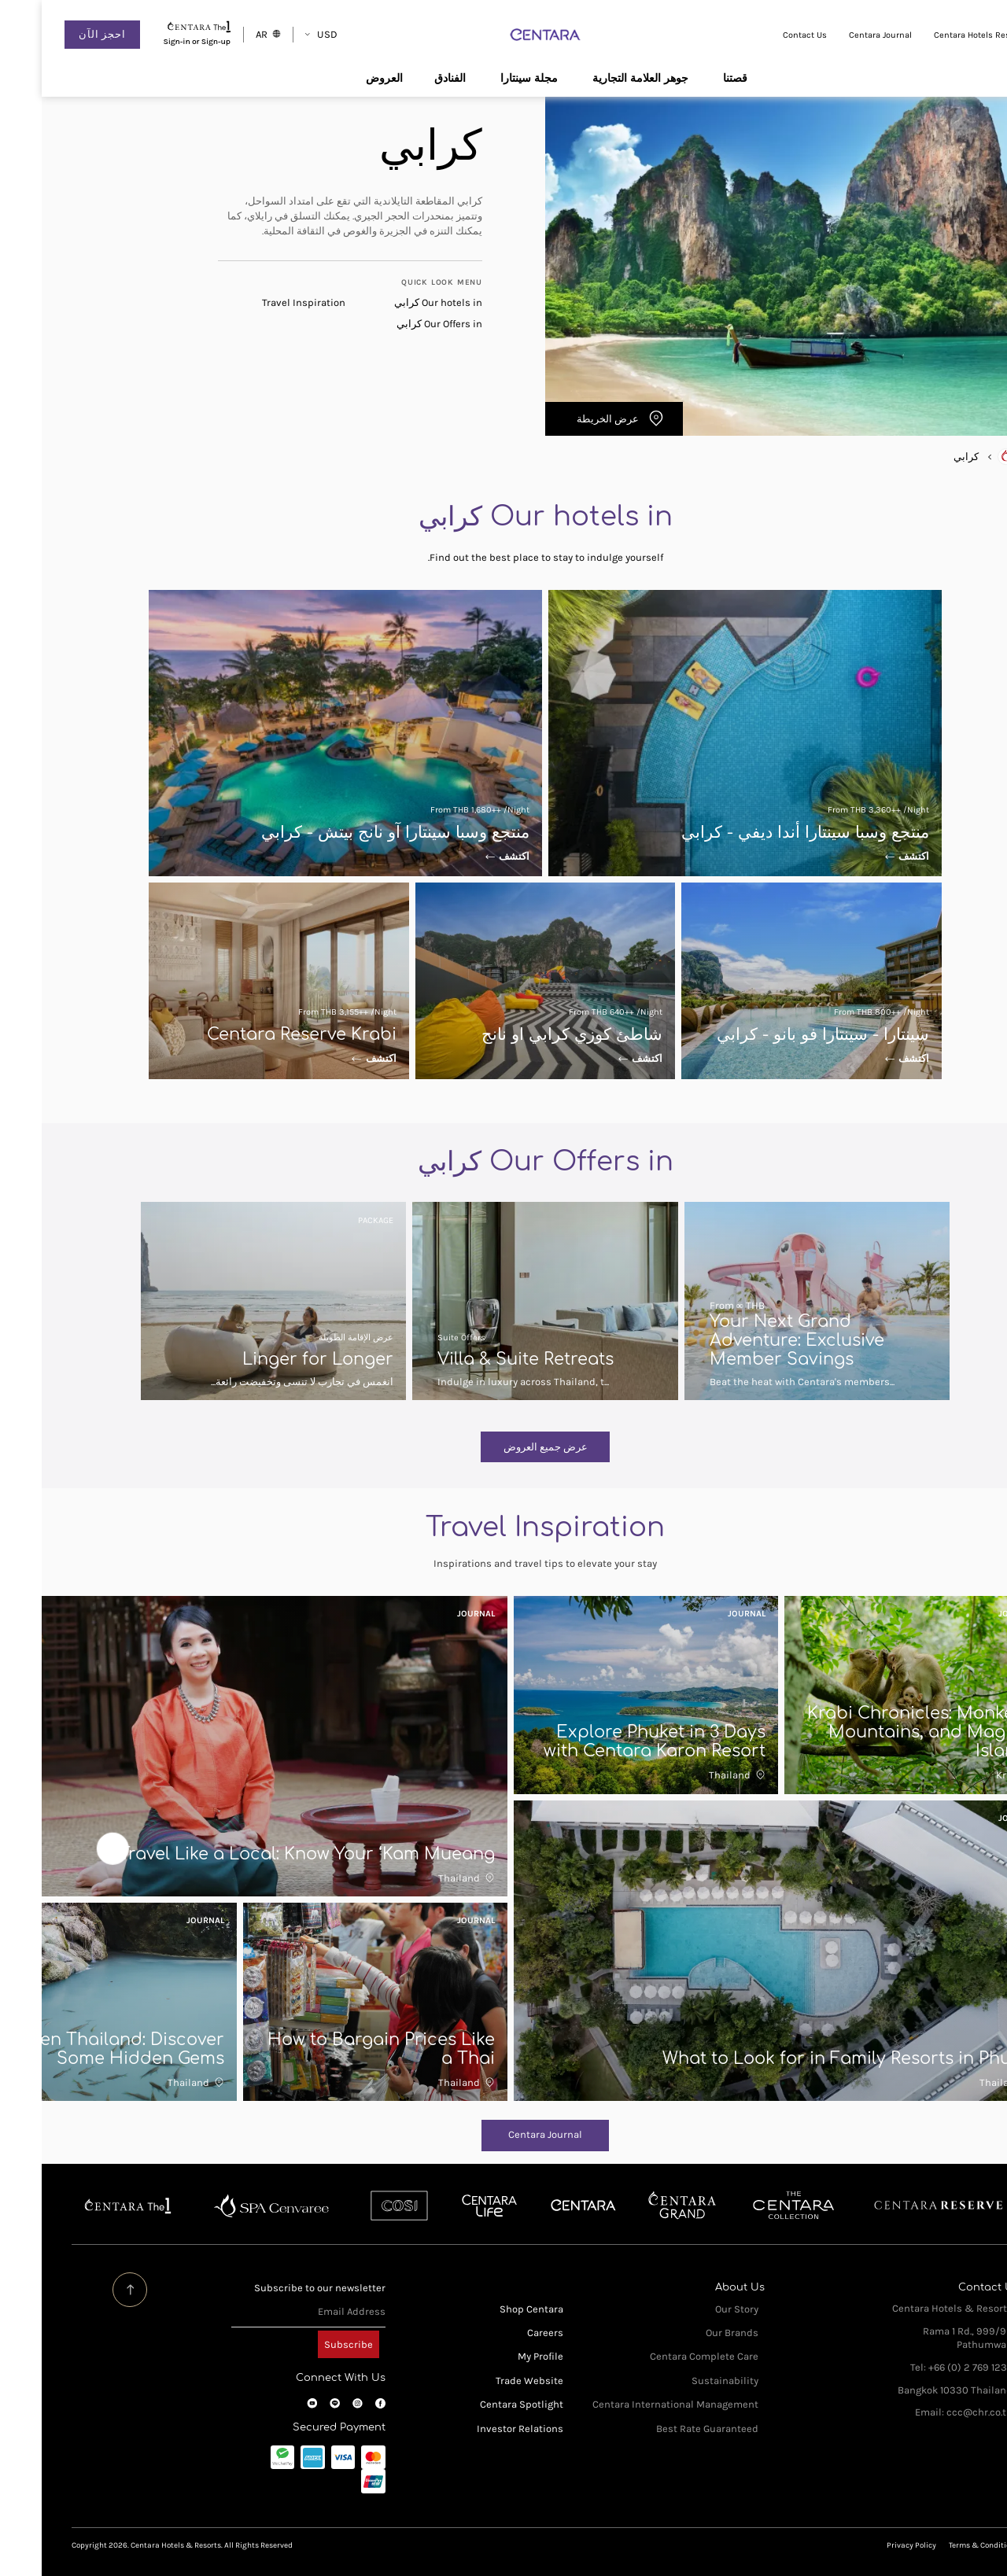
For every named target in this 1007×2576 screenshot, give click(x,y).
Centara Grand (640, 2205)
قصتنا (693, 78)
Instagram (316, 2403)
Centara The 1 (86, 2205)
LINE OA (293, 2403)
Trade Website (488, 2380)
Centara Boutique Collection (751, 2205)
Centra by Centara (448, 2205)
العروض (342, 78)
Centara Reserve (897, 2205)
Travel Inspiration (262, 302)
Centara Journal (838, 35)
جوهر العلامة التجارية (599, 78)
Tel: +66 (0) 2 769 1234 (920, 2367)
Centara (541, 2205)
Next (71, 1848)
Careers (503, 2332)
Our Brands (690, 2332)
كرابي (924, 457)
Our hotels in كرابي (396, 302)
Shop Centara (490, 2309)
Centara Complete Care (662, 2356)
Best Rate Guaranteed (665, 2428)
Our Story (695, 2309)
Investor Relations (478, 2428)
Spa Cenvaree (229, 2205)
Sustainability (683, 2380)
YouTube (270, 2403)
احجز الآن (60, 34)
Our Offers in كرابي (398, 324)
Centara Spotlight (480, 2404)
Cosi (356, 2205)
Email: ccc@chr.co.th (922, 2412)
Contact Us (763, 35)
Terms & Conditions (942, 2545)
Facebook (339, 2403)
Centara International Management (634, 2404)
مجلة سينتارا (487, 78)
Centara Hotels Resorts (938, 35)
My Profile (499, 2356)
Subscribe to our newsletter (278, 2288)
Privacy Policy (869, 2545)
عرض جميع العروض (504, 1447)
